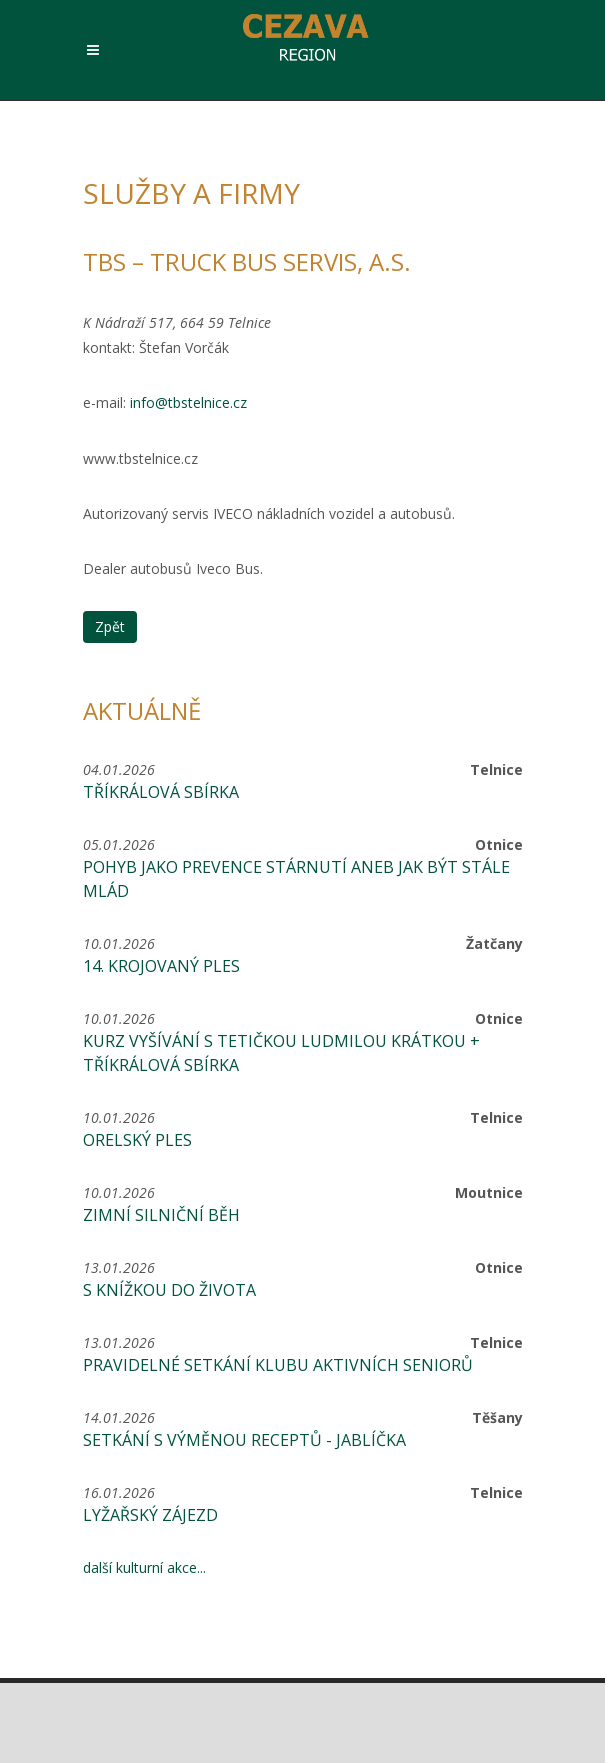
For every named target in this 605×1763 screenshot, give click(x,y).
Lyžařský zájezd (150, 1515)
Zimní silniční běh (161, 1215)
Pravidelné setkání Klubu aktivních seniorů (278, 1365)
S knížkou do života (169, 1290)
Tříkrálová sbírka (161, 792)
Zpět (110, 626)
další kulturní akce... (144, 1567)
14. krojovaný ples (161, 966)
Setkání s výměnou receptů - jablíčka (244, 1440)
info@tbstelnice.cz (188, 402)
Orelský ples (137, 1140)
